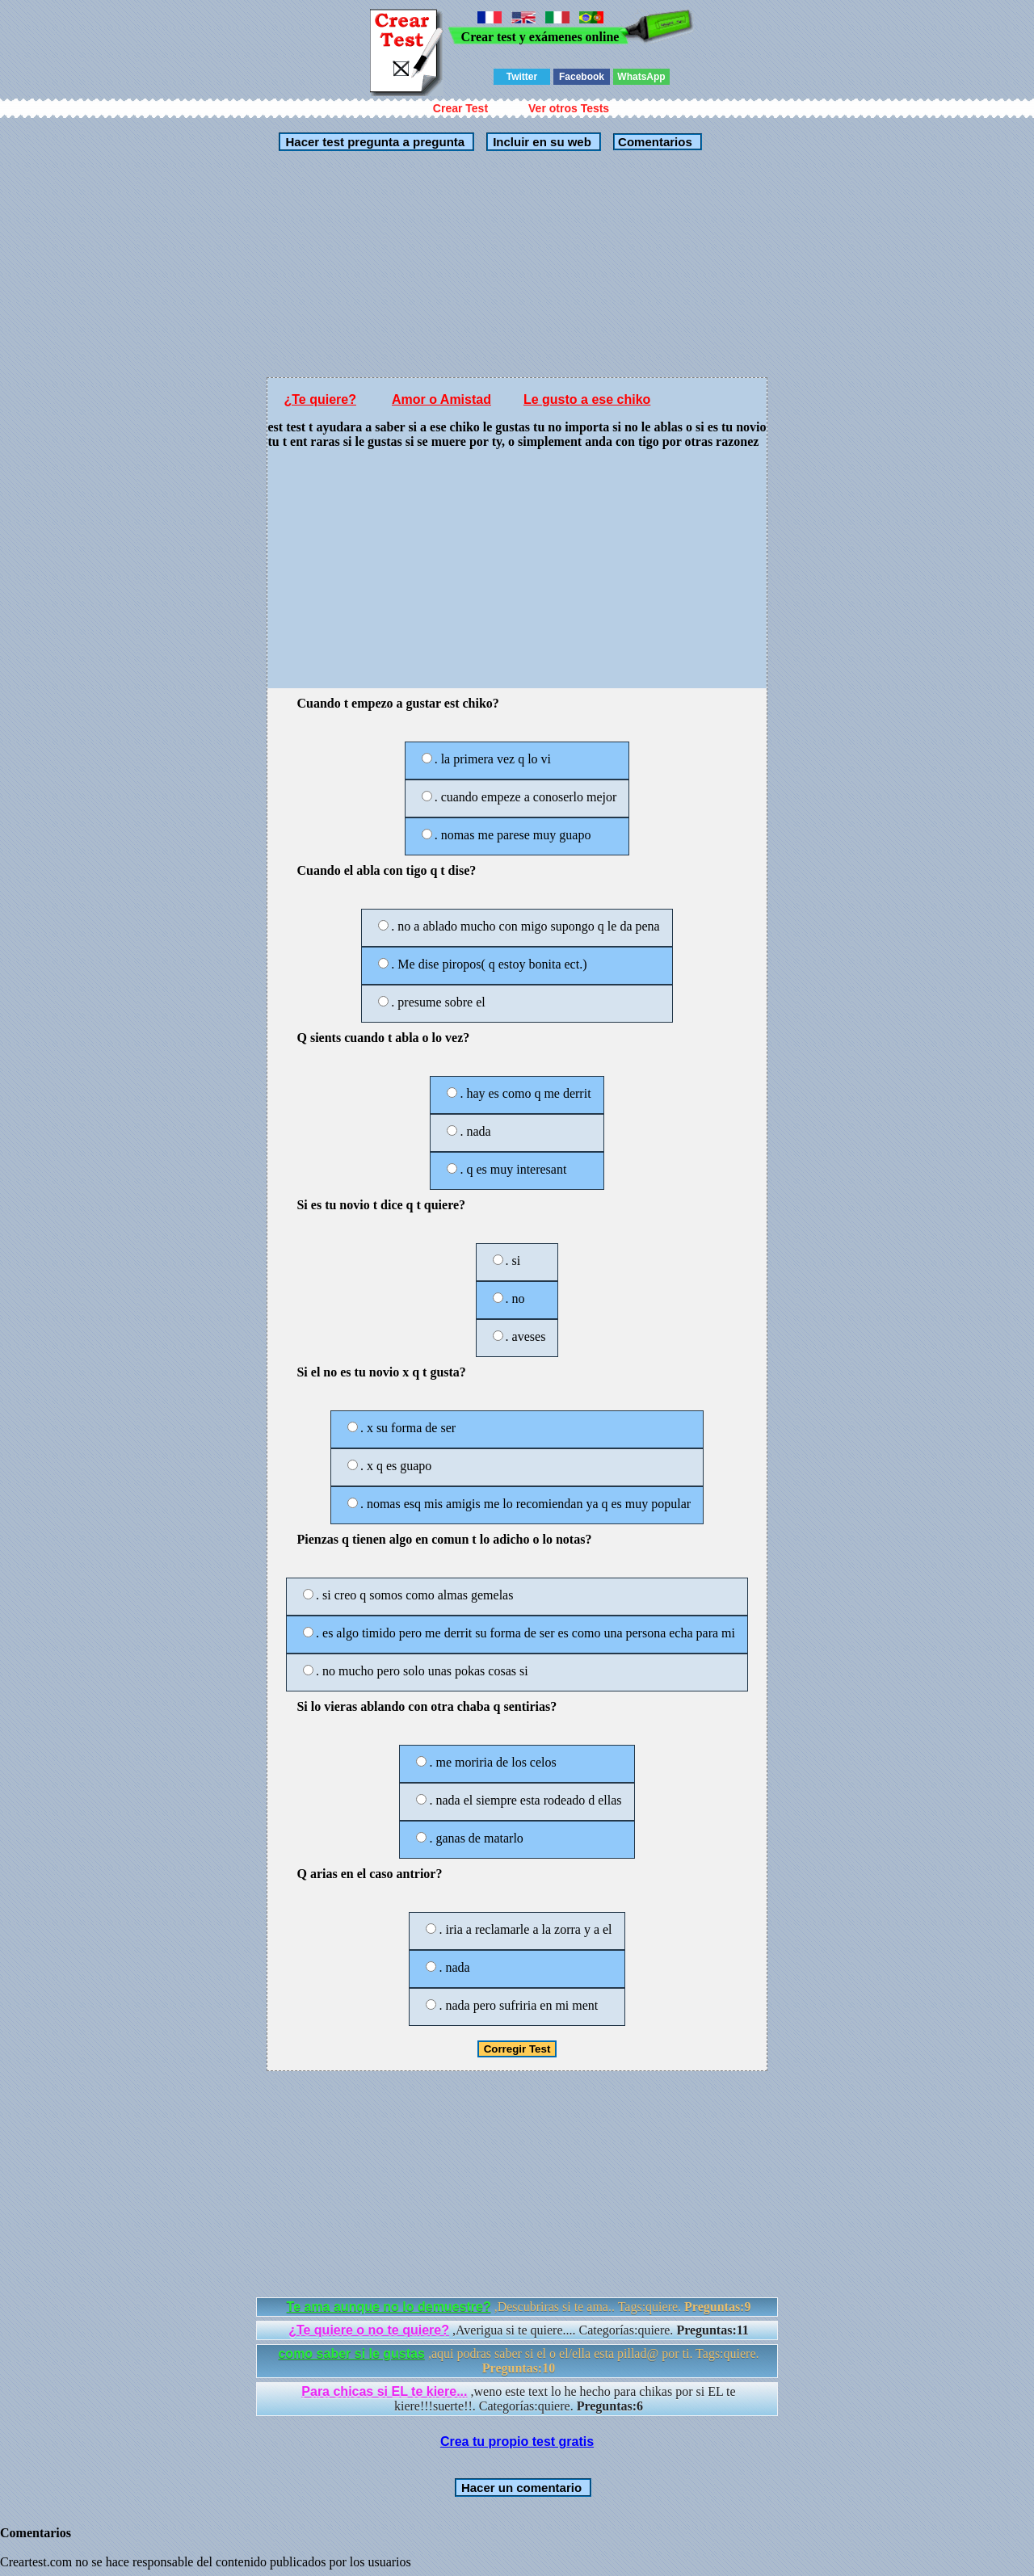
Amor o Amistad (441, 399)
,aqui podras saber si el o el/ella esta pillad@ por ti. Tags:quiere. (518, 2361)
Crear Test (460, 108)
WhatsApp (641, 76)
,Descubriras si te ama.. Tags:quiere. (519, 2306)
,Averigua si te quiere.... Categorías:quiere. (518, 2330)
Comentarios (653, 142)
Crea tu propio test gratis (517, 2441)
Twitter (521, 76)
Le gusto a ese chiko (586, 399)
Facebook (581, 76)
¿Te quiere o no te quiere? (368, 2330)
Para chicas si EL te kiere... (384, 2391)
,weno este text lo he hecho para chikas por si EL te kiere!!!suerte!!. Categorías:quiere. (518, 2399)
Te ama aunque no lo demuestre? (389, 2306)
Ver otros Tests (568, 108)
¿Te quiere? (320, 399)
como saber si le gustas (351, 2353)
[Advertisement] (517, 264)
